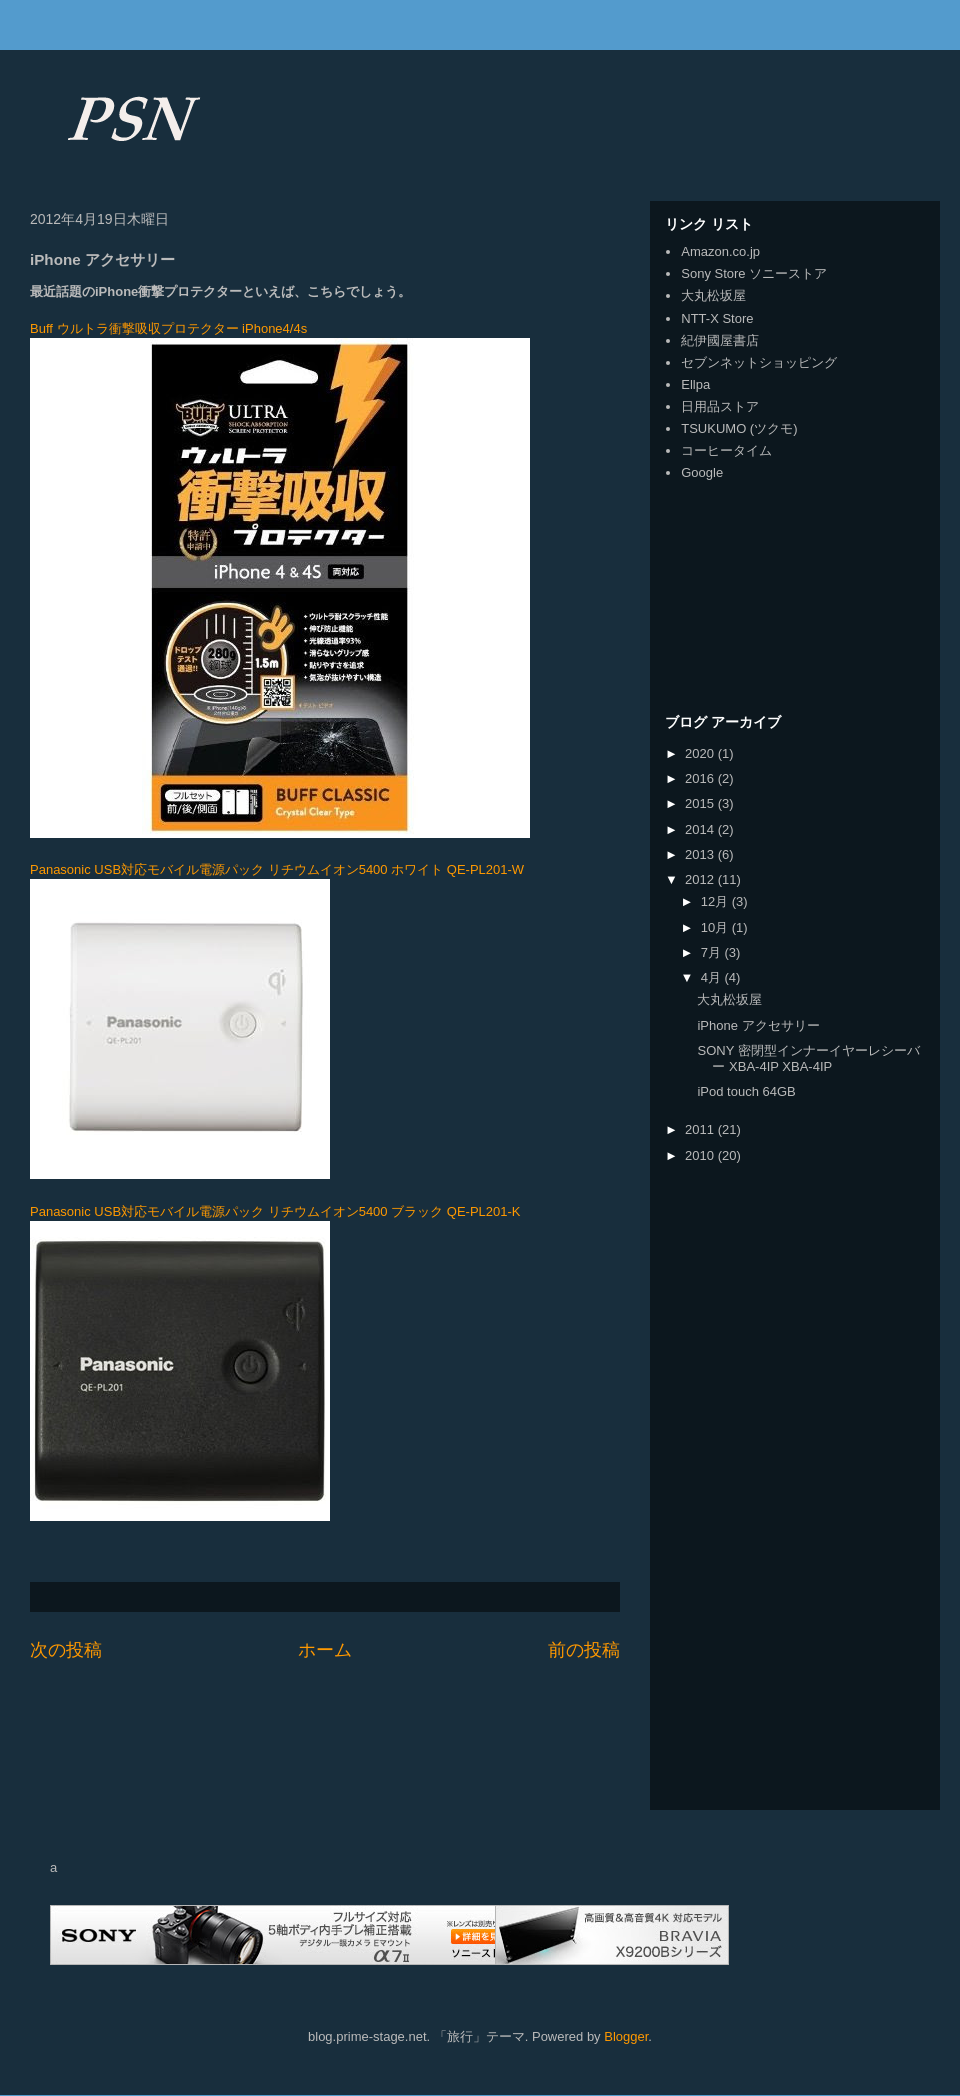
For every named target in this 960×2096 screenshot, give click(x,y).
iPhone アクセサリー (758, 1025)
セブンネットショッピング (759, 362)
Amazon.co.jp (720, 251)
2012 (701, 879)
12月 (716, 901)
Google (702, 472)
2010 (701, 1155)
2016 (701, 778)
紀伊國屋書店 (720, 340)
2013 (701, 854)
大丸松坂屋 (713, 295)
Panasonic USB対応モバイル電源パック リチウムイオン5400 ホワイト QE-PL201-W (277, 869)
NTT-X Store (717, 318)
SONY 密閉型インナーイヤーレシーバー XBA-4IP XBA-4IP (808, 1058)
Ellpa (695, 384)
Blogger (626, 2036)
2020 (701, 753)
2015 (701, 803)
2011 (701, 1129)
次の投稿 (66, 1650)
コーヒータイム (726, 450)
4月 (713, 977)
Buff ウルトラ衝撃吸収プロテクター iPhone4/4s (168, 328)
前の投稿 (584, 1650)
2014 (701, 829)
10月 (716, 927)
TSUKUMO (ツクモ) (739, 428)
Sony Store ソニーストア (754, 273)
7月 (713, 952)
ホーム (325, 1650)
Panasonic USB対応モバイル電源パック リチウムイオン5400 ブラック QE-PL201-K (275, 1211)
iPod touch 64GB (746, 1091)
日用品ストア (720, 406)
